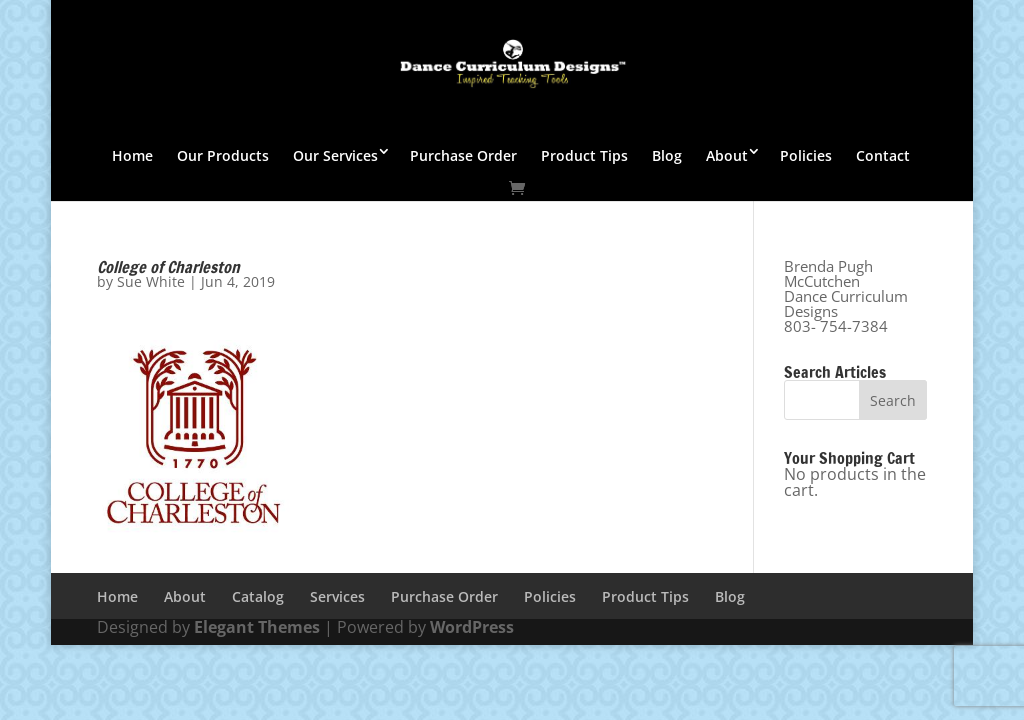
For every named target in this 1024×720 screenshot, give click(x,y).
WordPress (472, 627)
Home (132, 155)
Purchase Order (463, 155)
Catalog (258, 596)
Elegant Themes (257, 627)
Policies (806, 155)
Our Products (223, 155)
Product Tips (584, 155)
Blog (667, 155)
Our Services (335, 155)
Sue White (151, 281)
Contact (883, 155)
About (727, 155)
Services (337, 596)
